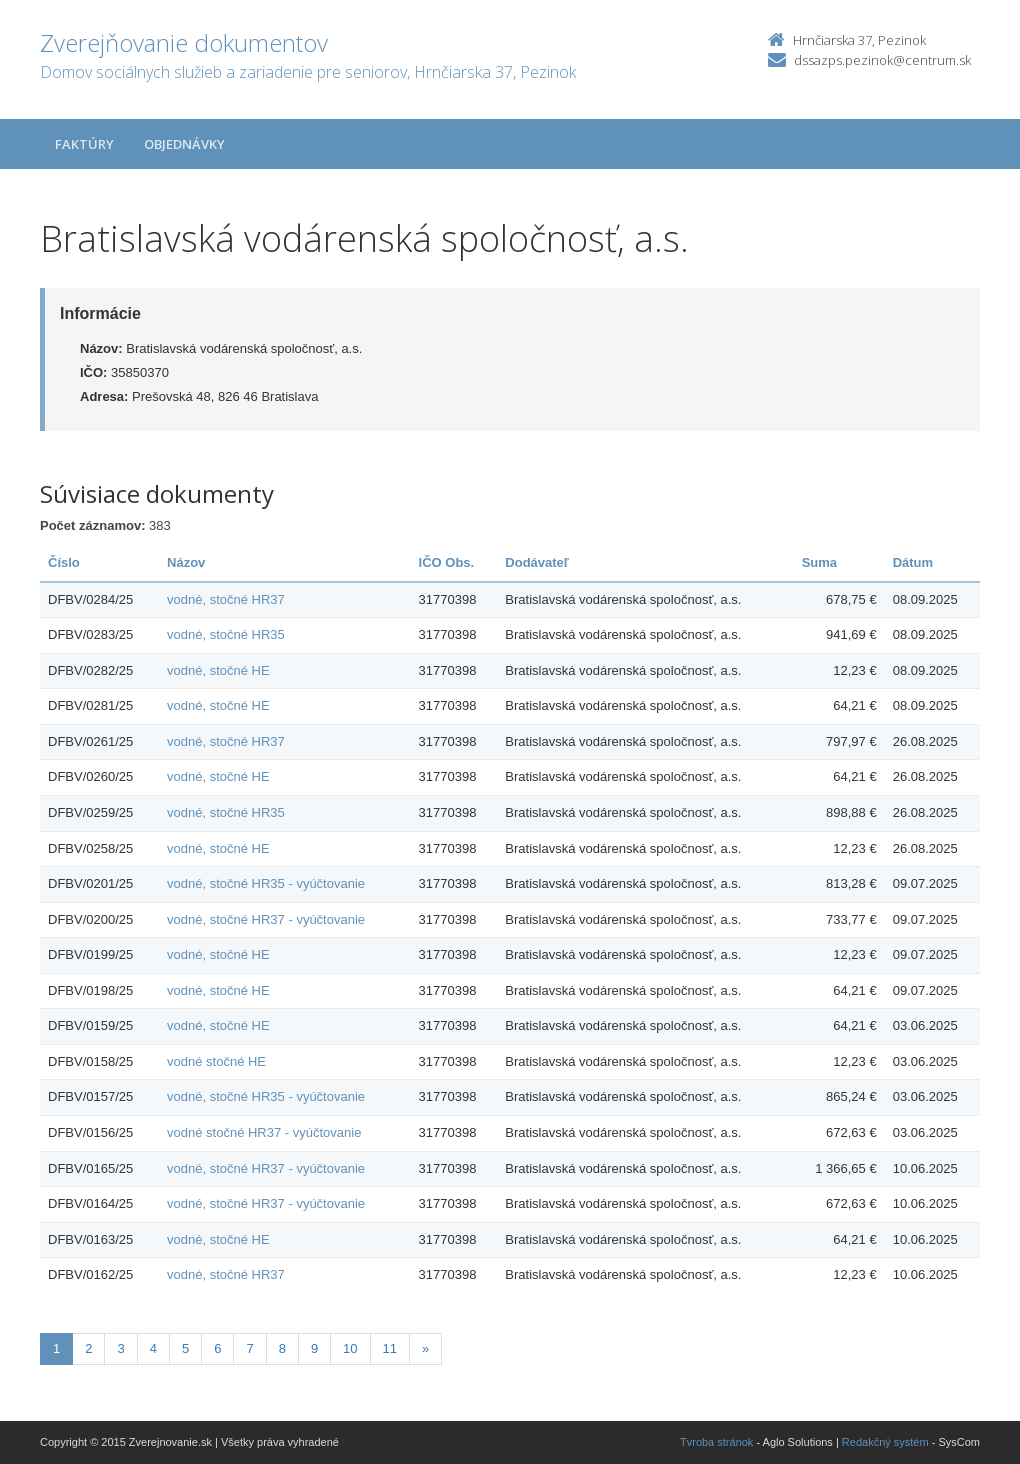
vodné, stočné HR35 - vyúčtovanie (266, 883)
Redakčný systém (885, 1442)
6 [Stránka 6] (217, 1348)
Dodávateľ (537, 562)
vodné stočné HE (216, 1061)
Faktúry (84, 144)
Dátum (913, 562)
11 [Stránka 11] (390, 1348)
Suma (819, 562)
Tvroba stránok (716, 1442)
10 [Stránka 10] (350, 1348)
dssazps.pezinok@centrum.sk (882, 60)
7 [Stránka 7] (249, 1348)
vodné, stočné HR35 (226, 634)
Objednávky (184, 144)
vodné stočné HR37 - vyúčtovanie (264, 1132)
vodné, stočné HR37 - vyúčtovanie (266, 919)
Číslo (64, 562)
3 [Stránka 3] (120, 1348)
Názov (186, 562)
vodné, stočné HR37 (226, 599)
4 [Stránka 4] (153, 1348)
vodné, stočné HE (218, 670)
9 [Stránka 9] (314, 1348)
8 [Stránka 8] (282, 1348)
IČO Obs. (447, 562)
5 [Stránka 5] (185, 1348)
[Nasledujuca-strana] (425, 1349)
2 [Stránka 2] (88, 1348)
